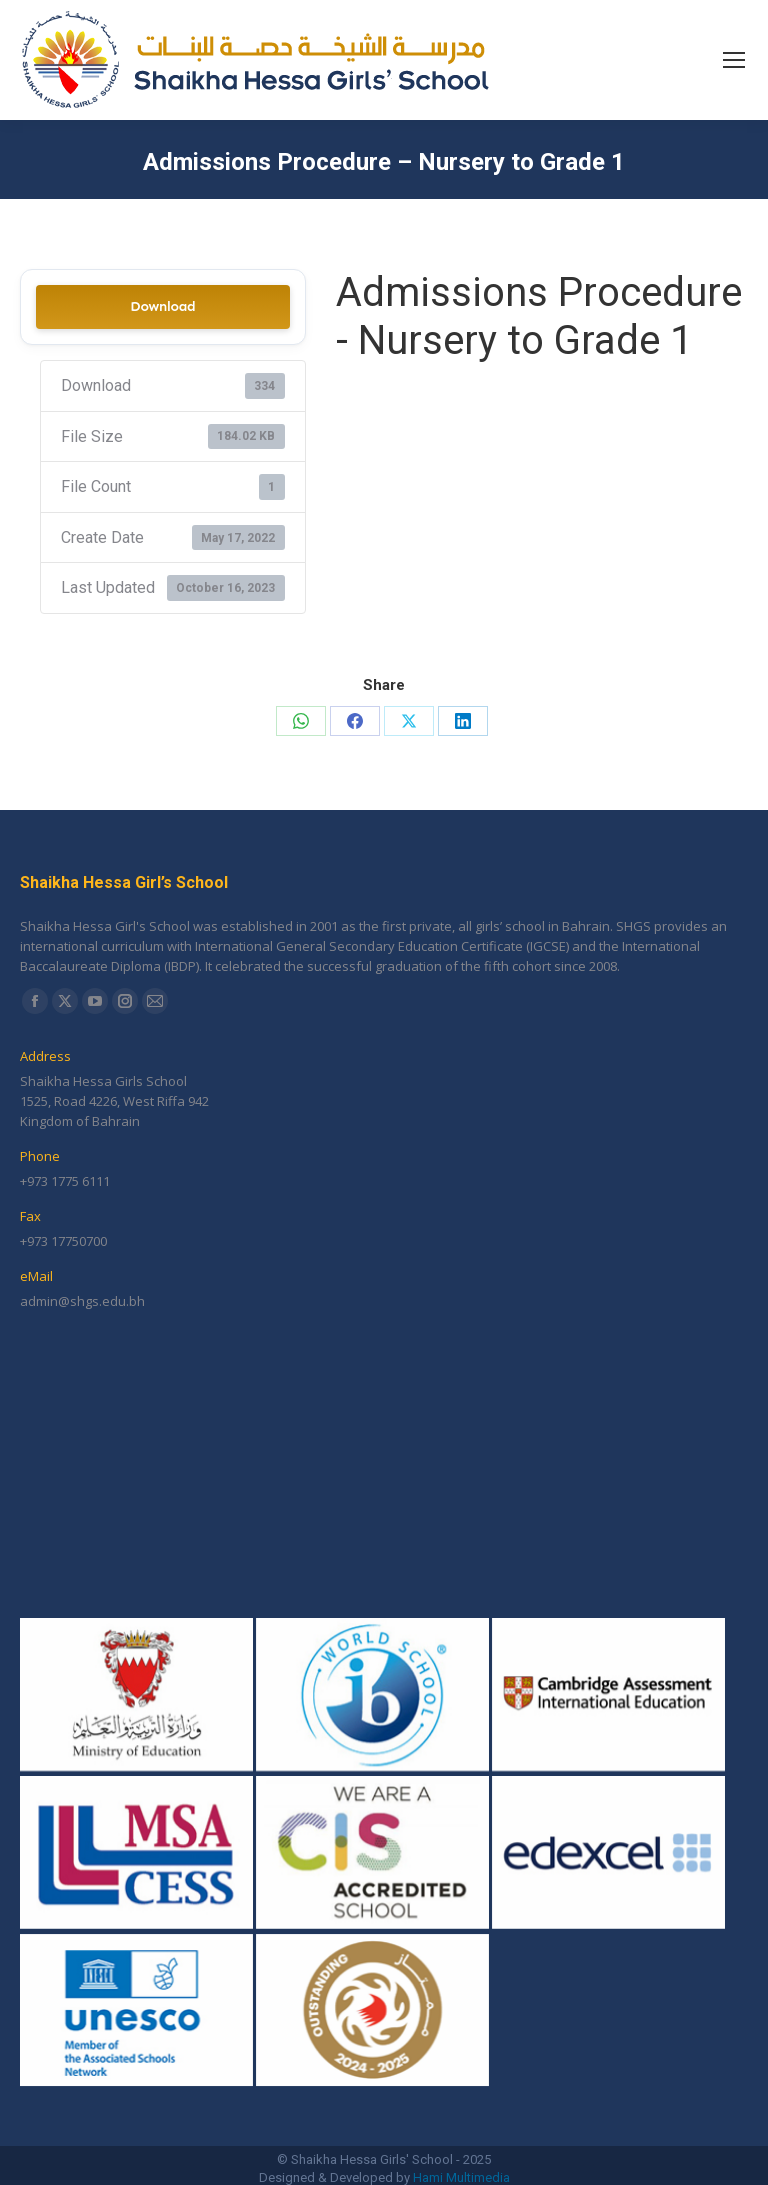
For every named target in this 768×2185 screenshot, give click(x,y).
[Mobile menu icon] (734, 60)
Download (162, 306)
